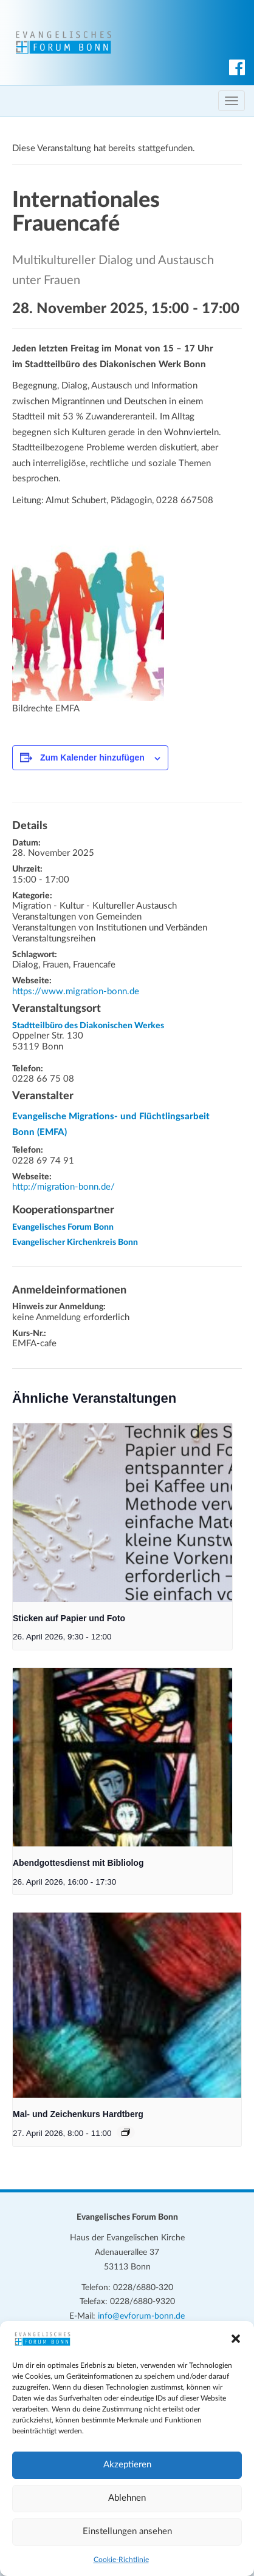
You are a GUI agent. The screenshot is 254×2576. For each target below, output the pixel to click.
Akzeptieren (127, 2464)
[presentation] (122, 1512)
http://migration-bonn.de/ (63, 1186)
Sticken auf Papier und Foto (69, 1618)
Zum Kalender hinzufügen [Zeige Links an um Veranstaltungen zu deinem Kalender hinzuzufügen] (92, 757)
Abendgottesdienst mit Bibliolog (78, 1863)
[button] (236, 2339)
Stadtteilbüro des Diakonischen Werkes (88, 1026)
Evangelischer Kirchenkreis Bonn (75, 1242)
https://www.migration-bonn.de (75, 991)
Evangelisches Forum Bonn (63, 1227)
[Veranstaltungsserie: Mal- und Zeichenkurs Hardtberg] (126, 2132)
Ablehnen (127, 2498)
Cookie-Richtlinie (121, 2559)
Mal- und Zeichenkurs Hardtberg (78, 2114)
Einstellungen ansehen (127, 2531)
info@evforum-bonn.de (141, 2316)
